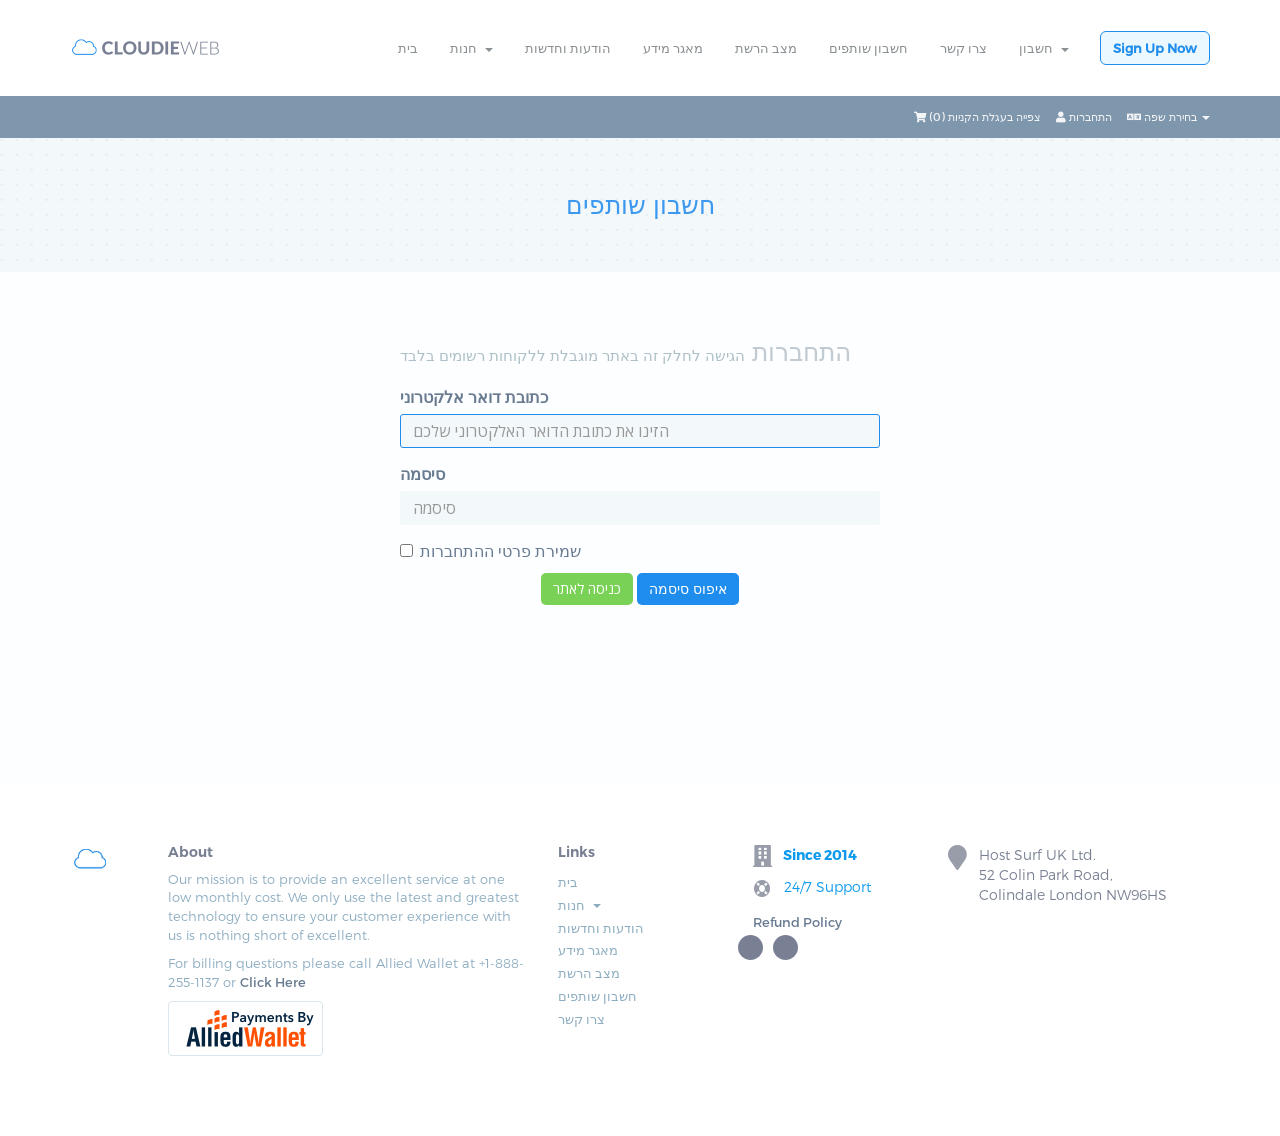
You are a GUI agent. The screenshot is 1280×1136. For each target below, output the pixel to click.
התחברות (1084, 116)
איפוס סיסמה (688, 588)
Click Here (273, 982)
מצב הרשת (766, 48)
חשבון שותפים (868, 48)
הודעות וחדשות (568, 48)
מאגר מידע (673, 48)
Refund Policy (797, 922)
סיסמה (422, 473)
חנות (471, 48)
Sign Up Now (1155, 48)
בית (408, 48)
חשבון (1044, 48)
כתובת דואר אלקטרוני (474, 396)
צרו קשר (963, 48)
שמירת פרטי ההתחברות (490, 550)
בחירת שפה (1168, 116)
